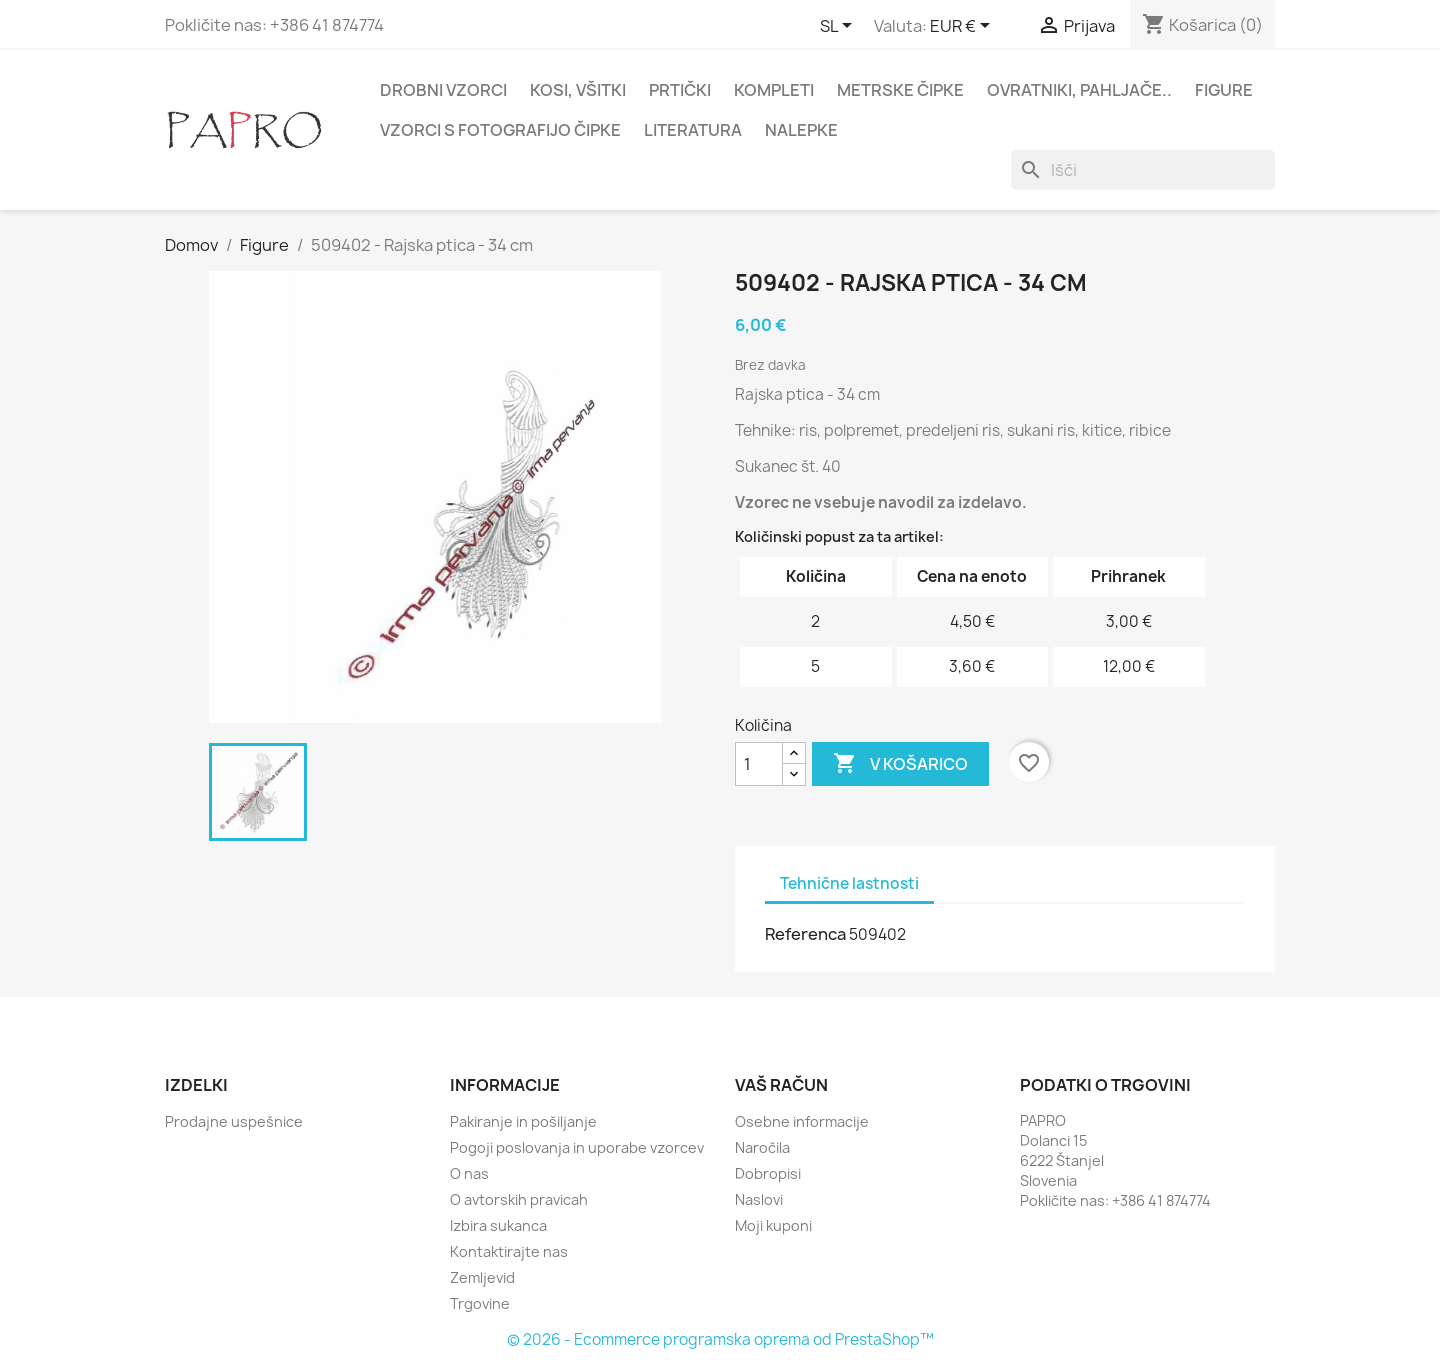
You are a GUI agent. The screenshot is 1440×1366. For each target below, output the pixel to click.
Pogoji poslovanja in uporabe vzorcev (577, 1147)
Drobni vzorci (443, 90)
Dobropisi (768, 1173)
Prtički (680, 90)
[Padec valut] (963, 27)
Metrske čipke (900, 90)
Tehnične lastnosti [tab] (849, 883)
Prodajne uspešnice (234, 1121)
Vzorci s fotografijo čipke (500, 130)
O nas (469, 1173)
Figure (1224, 90)
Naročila (762, 1147)
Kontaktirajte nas (509, 1251)
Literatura (693, 130)
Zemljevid (482, 1277)
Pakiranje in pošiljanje (523, 1121)
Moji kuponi (773, 1225)
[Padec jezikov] (839, 27)
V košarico (900, 764)
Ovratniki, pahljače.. (1079, 90)
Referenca (805, 934)
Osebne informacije (802, 1121)
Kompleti (774, 90)
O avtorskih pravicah (519, 1199)
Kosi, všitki (578, 90)
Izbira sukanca (498, 1225)
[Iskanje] (1143, 170)
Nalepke (801, 130)
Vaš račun (781, 1085)
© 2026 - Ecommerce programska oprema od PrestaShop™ (720, 1339)
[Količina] (759, 764)
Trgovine (480, 1303)
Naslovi (759, 1199)
